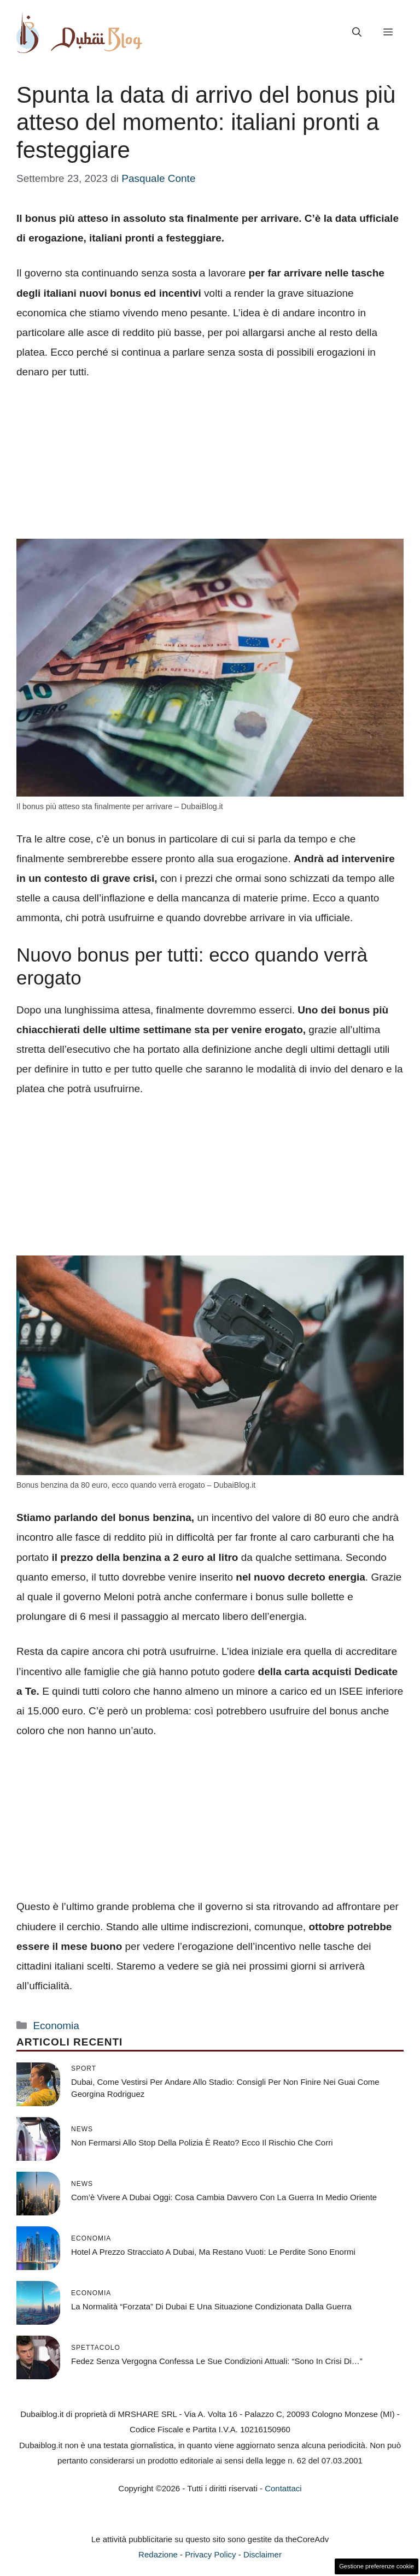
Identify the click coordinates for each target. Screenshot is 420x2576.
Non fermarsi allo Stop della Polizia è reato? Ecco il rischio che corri (202, 2142)
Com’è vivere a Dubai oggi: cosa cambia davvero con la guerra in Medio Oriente (224, 2197)
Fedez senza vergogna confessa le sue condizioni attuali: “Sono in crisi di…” (217, 2361)
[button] (356, 32)
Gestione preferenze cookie (376, 2566)
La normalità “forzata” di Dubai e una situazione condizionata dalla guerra (211, 2306)
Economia (56, 2025)
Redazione (158, 2554)
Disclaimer (262, 2554)
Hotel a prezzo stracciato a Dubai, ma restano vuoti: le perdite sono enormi (213, 2251)
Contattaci (283, 2488)
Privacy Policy (210, 2554)
